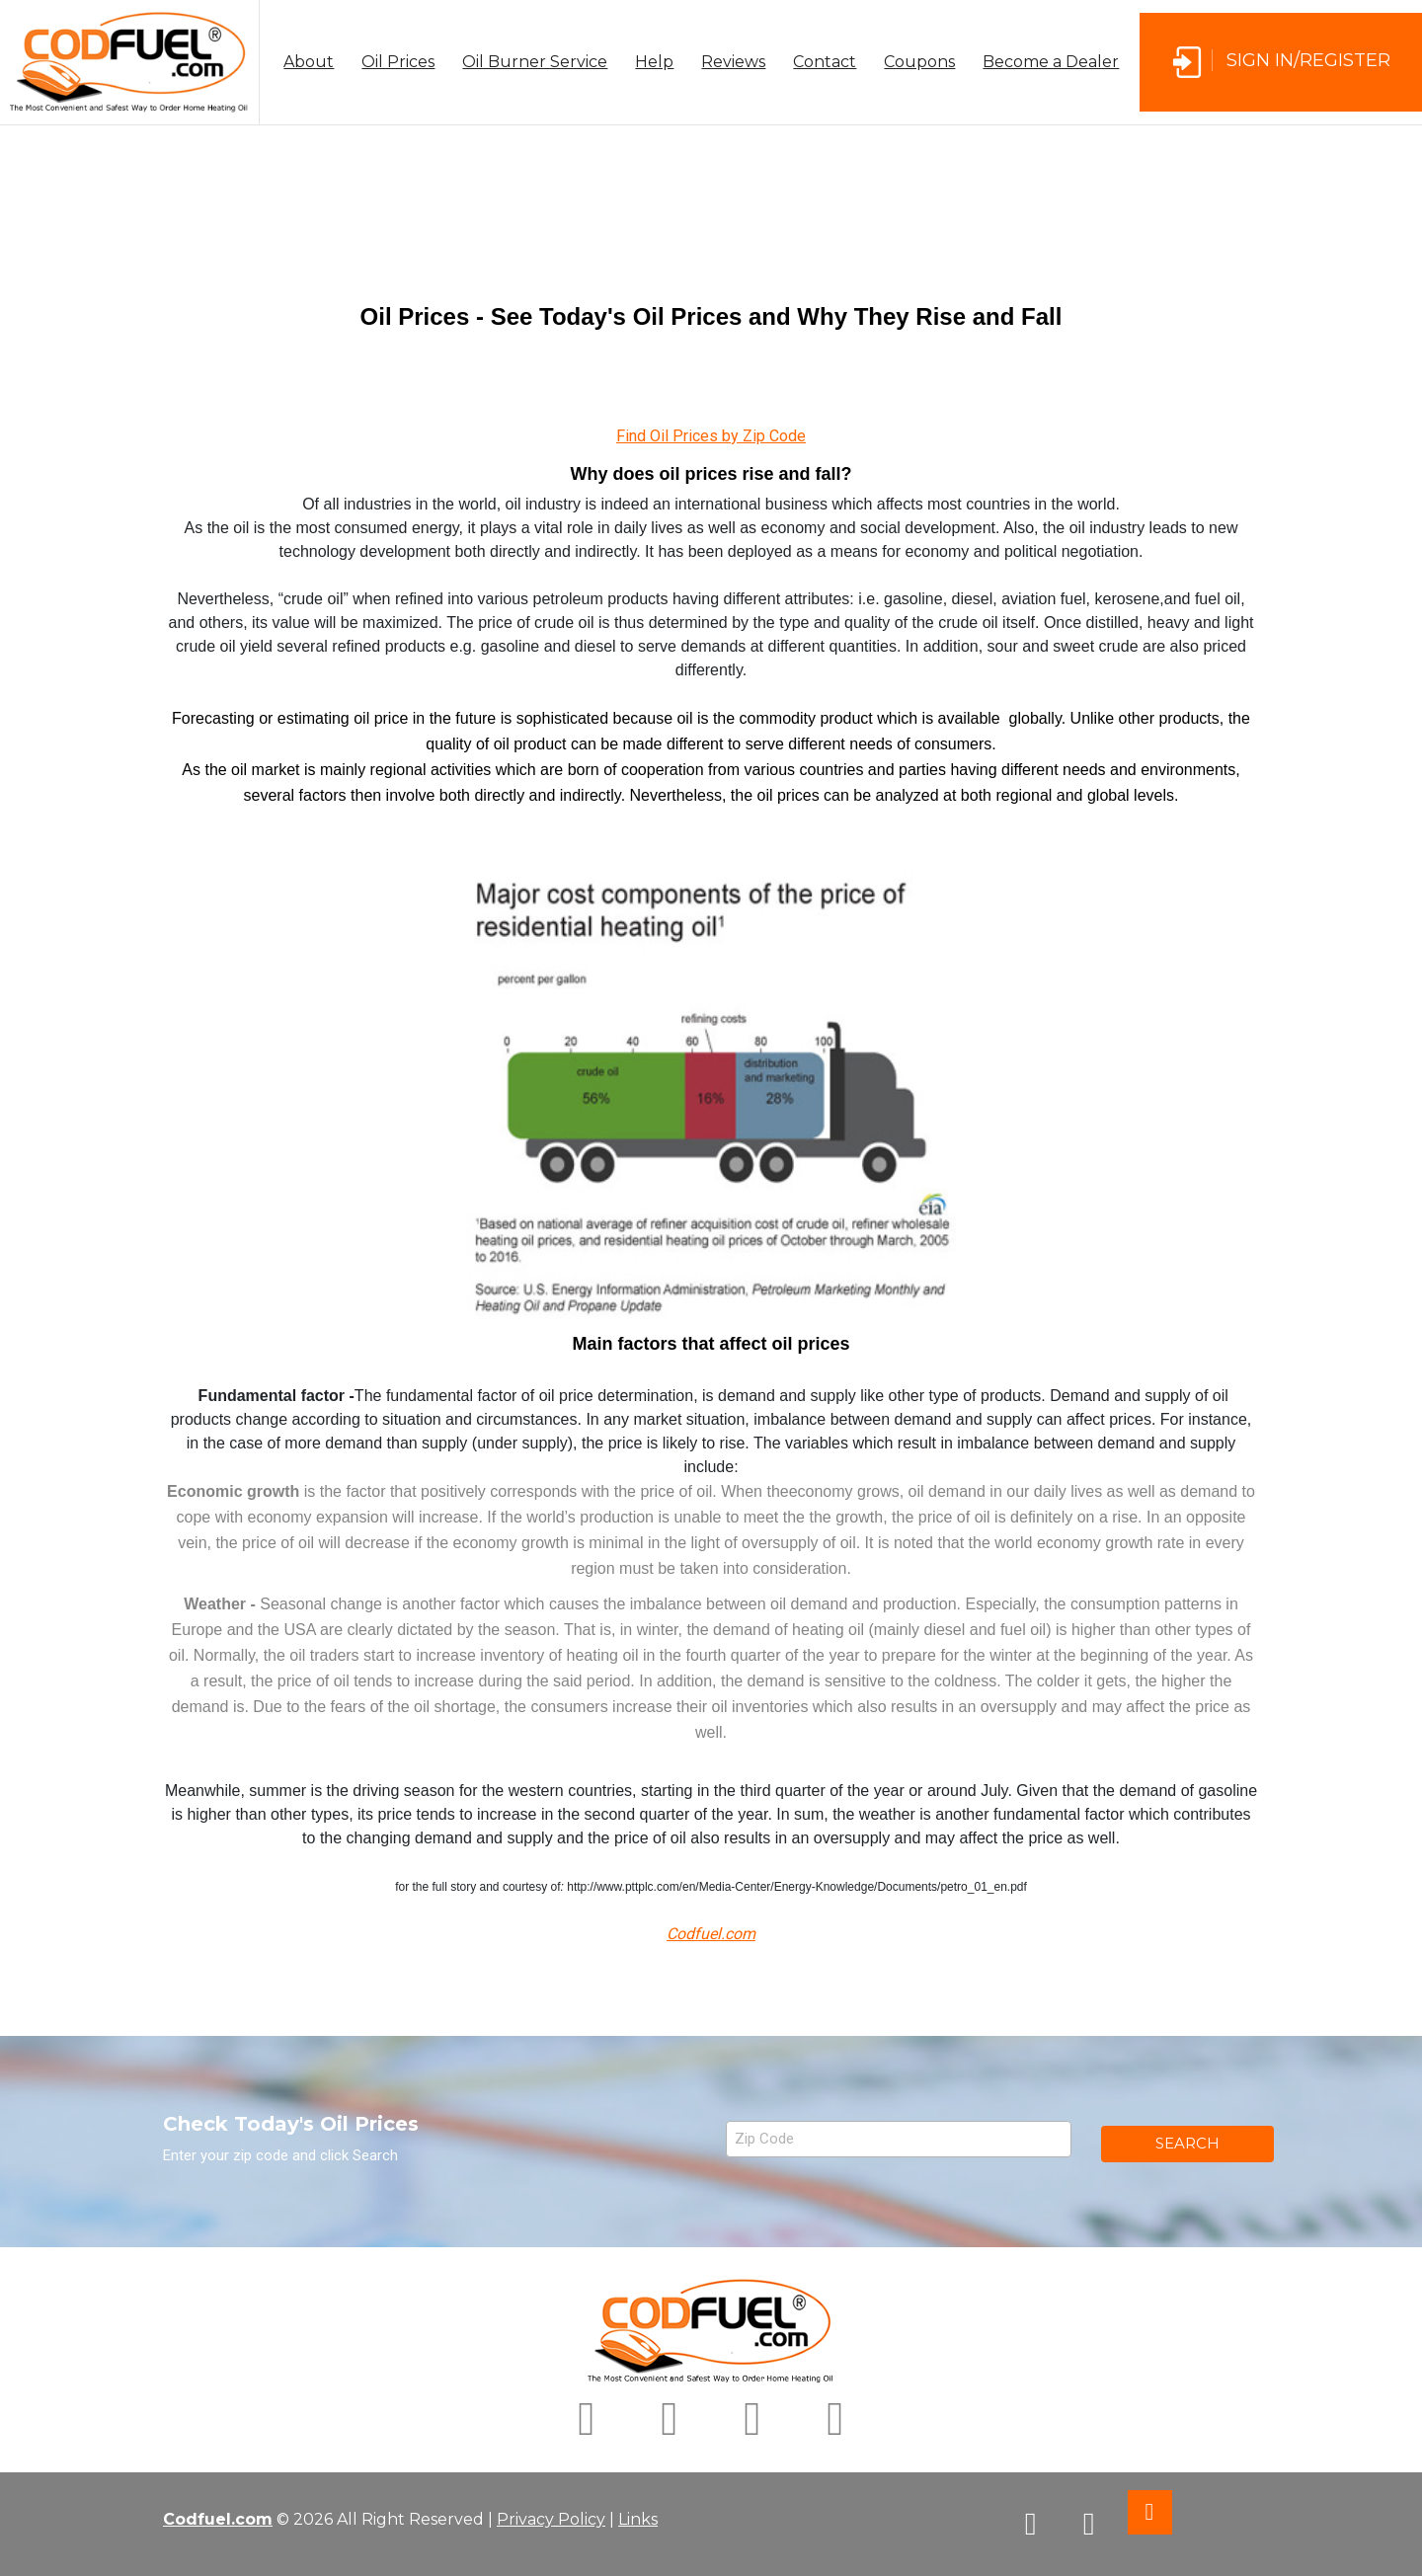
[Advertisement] (711, 193)
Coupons (919, 61)
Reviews (733, 61)
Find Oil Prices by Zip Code (711, 436)
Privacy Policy (551, 2519)
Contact (824, 61)
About (308, 61)
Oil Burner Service (534, 61)
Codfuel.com (218, 2519)
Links (638, 2519)
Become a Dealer (1051, 61)
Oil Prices (397, 61)
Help (654, 61)
